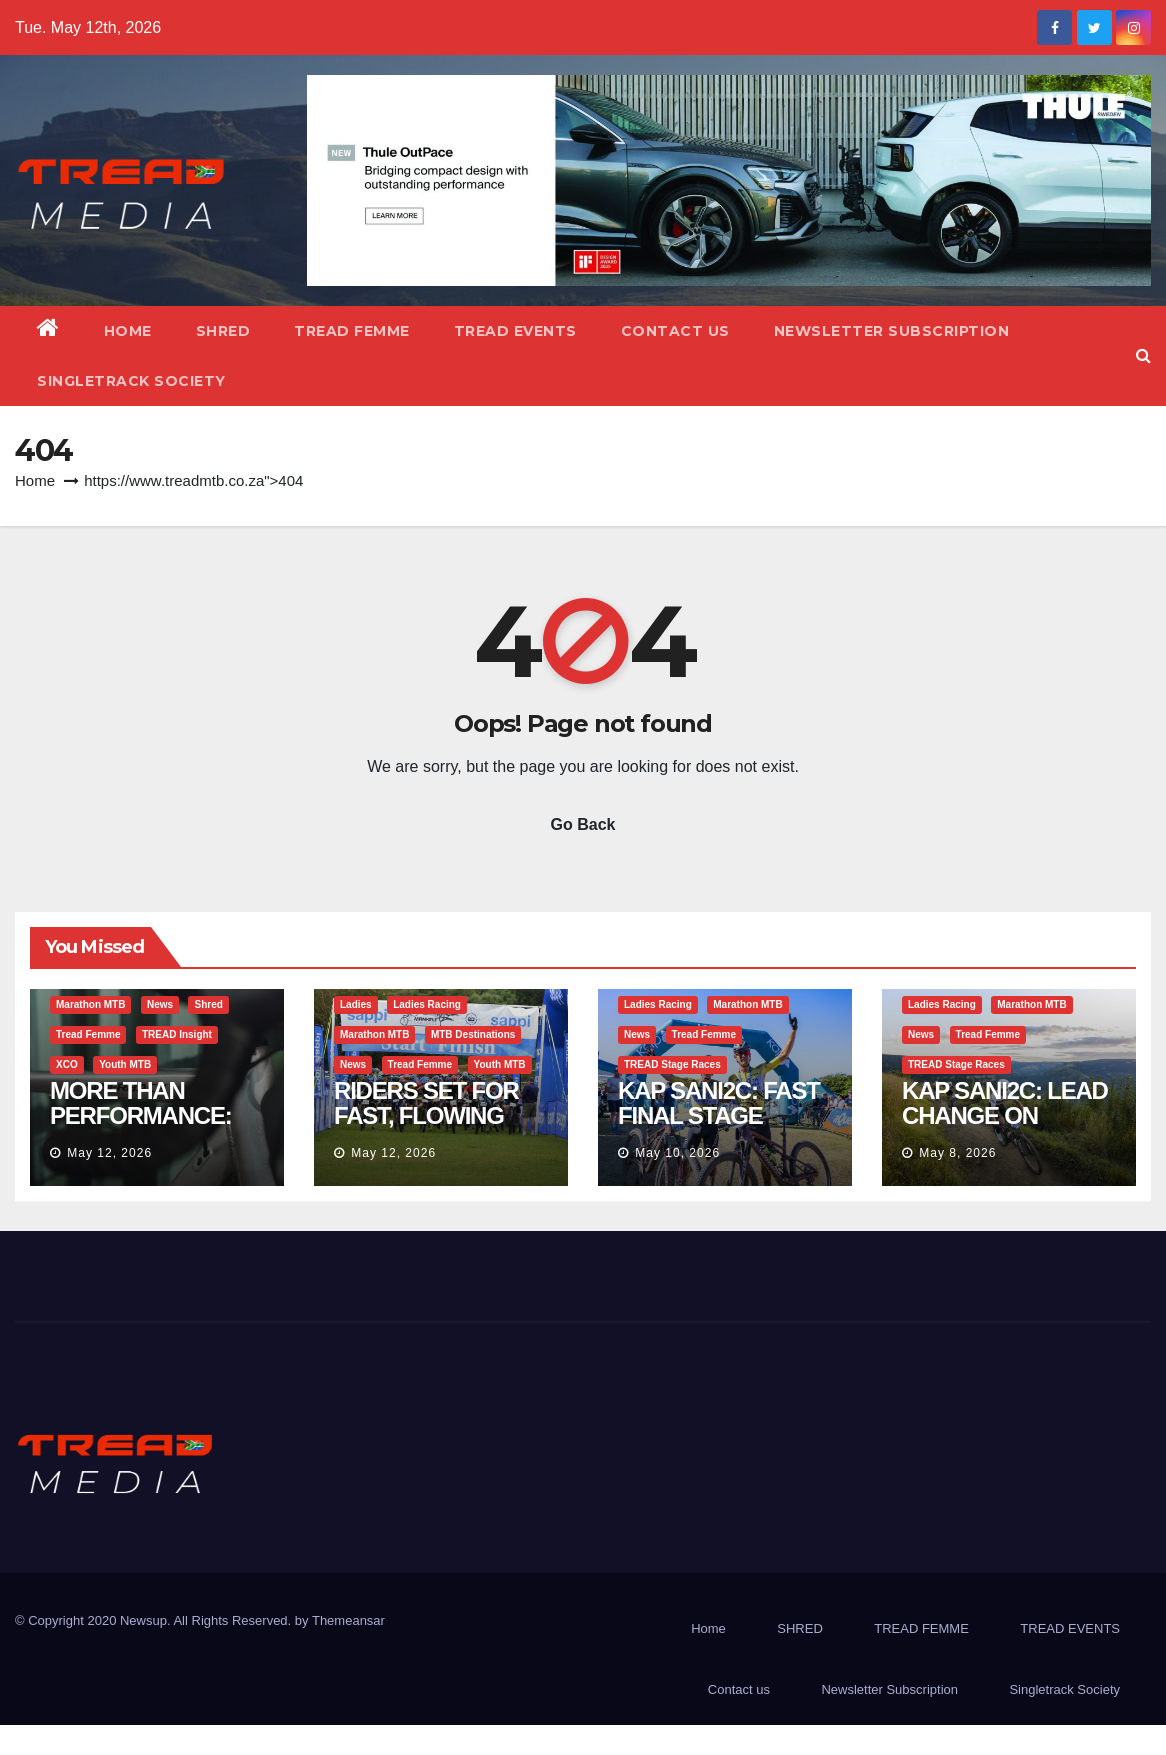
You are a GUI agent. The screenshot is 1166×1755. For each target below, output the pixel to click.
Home (128, 331)
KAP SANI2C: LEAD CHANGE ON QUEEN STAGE (1005, 1115)
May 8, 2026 (957, 1153)
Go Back (583, 824)
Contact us (675, 331)
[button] (1143, 355)
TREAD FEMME (352, 331)
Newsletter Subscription (892, 331)
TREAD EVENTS (515, 331)
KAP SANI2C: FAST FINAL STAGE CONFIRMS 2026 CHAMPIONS (719, 1128)
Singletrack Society (131, 381)
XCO (67, 1064)
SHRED (223, 331)
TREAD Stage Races (672, 1064)
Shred (208, 1004)
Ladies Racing (427, 1004)
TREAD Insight (177, 1034)
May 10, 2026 (677, 1153)
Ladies (356, 1004)
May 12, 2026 (109, 1153)
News (160, 1004)
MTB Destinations (473, 1034)
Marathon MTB (90, 1004)
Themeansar (348, 1620)
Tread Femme (88, 1034)
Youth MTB (125, 1064)
